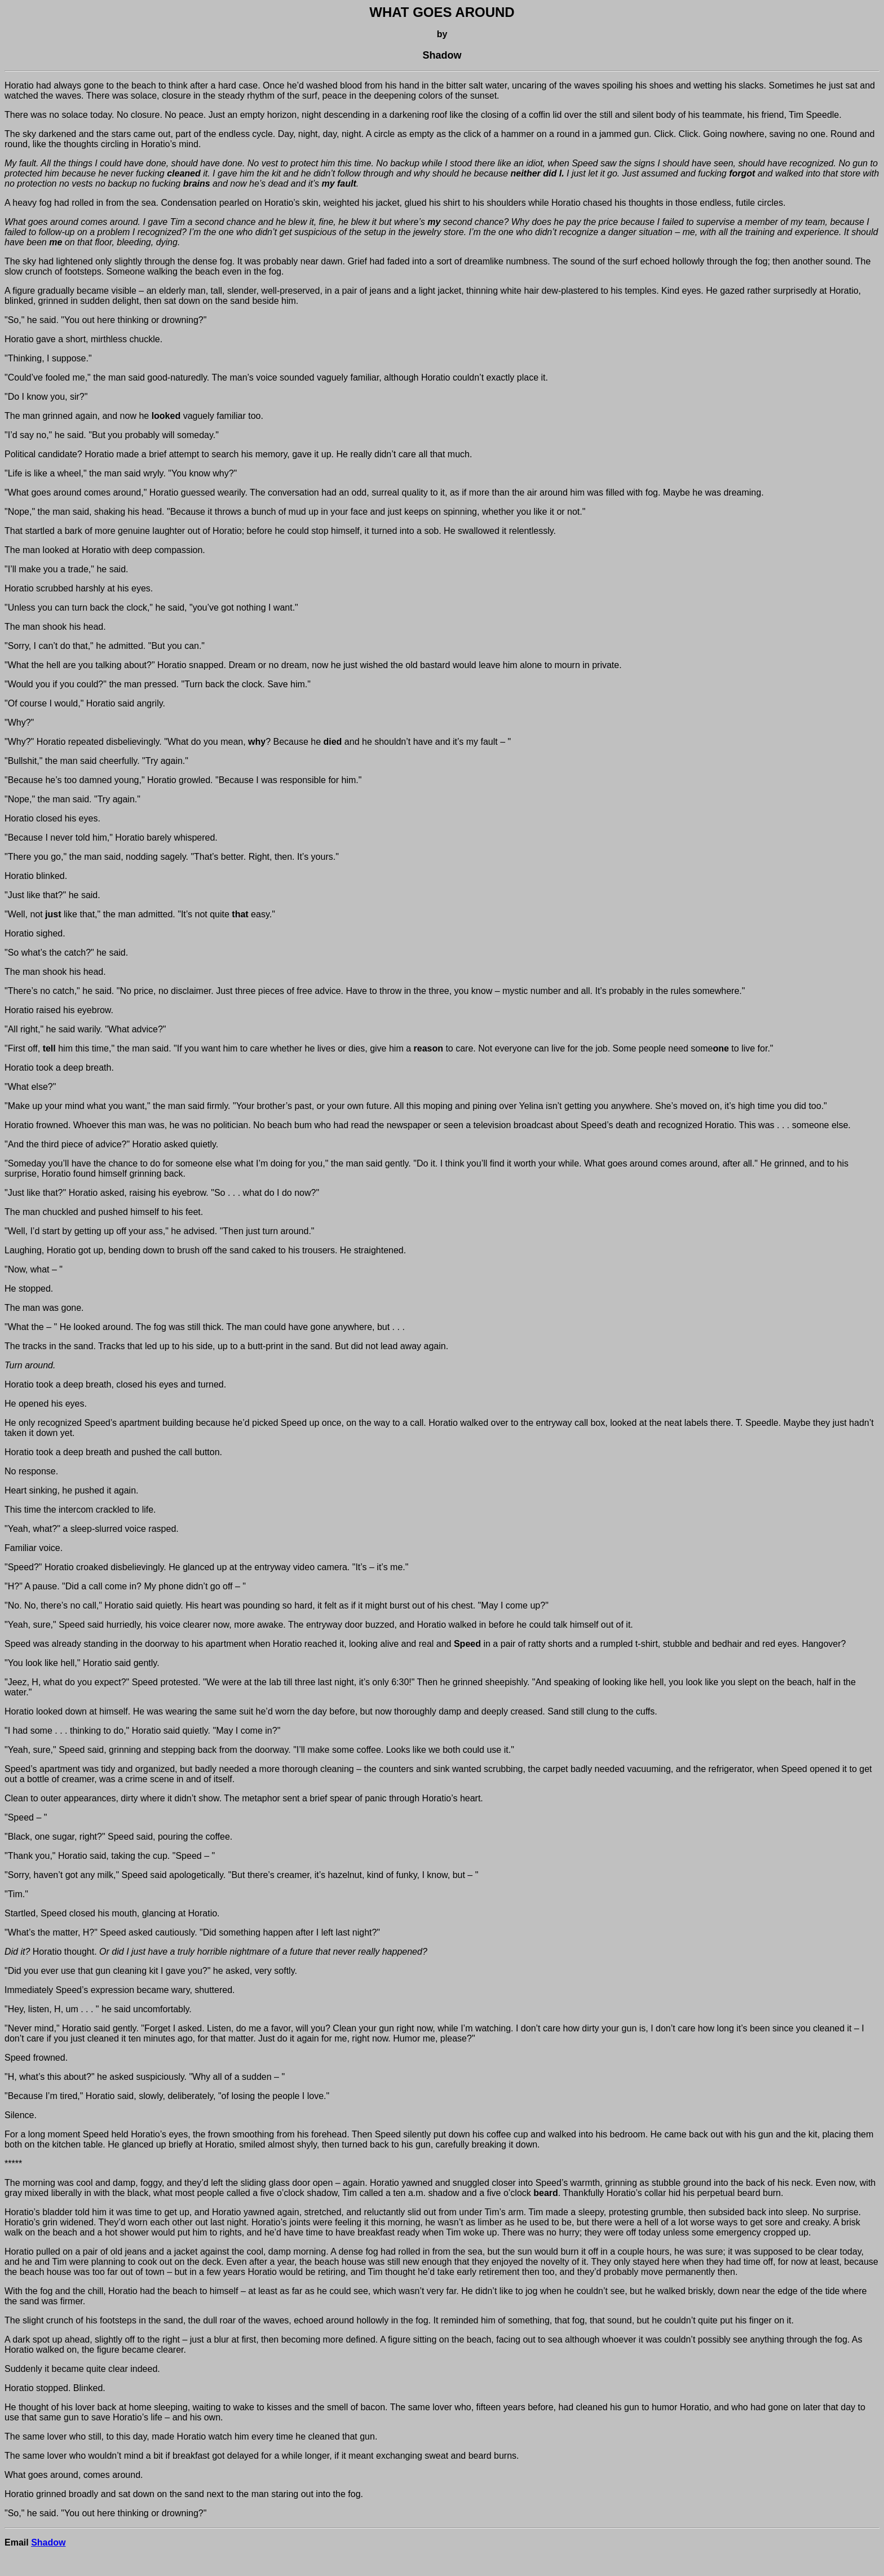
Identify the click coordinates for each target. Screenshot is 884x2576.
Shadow (48, 2542)
